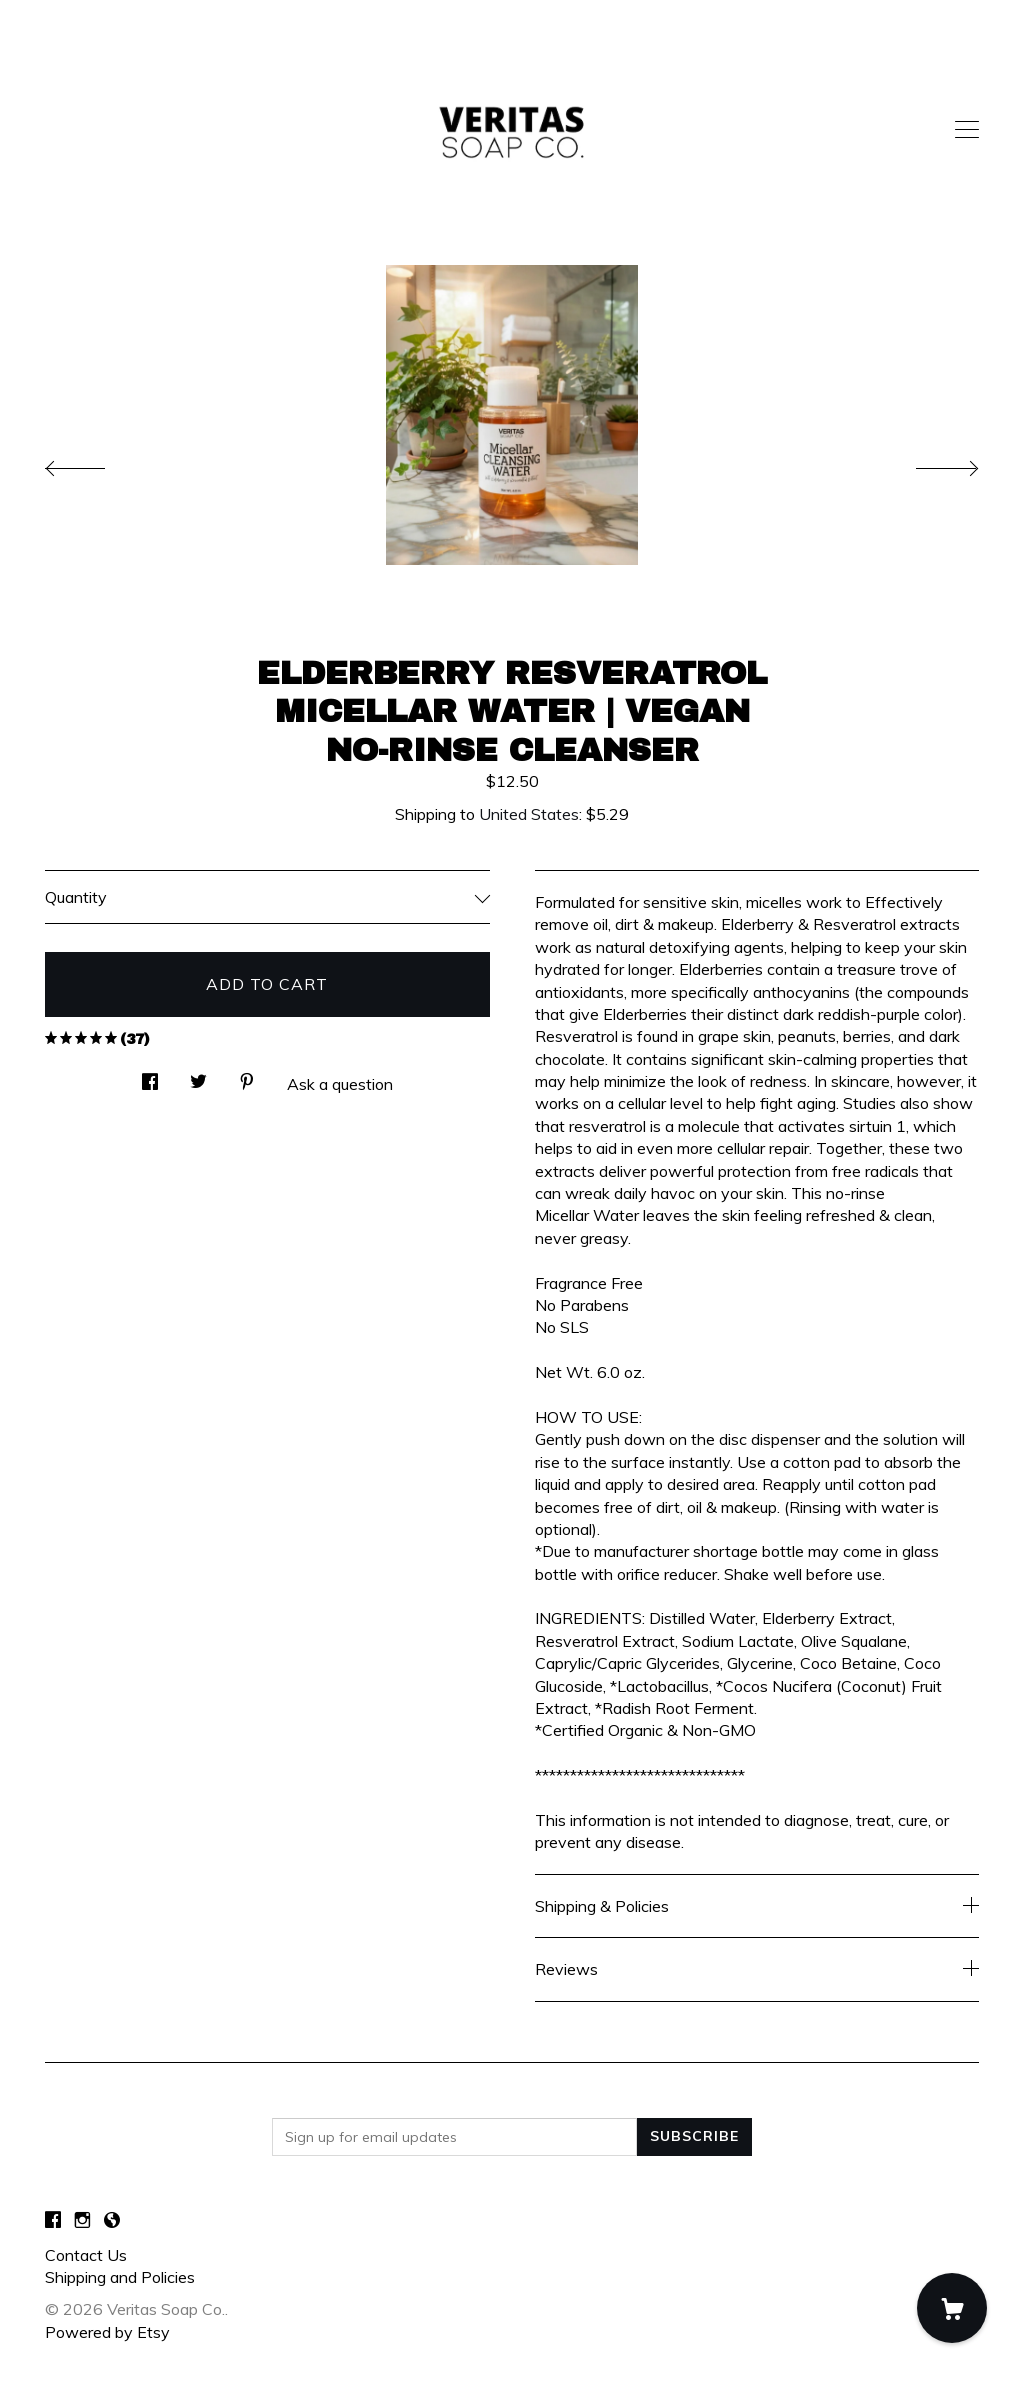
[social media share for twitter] (198, 1075)
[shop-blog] (112, 2221)
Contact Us (86, 2255)
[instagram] (82, 2221)
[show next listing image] (929, 463)
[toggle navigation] (967, 130)
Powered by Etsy (107, 2332)
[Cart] (952, 2308)
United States (529, 814)
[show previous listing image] (95, 463)
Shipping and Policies (120, 2277)
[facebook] (53, 2221)
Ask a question (340, 1084)
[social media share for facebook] (150, 1075)
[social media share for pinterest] (247, 1075)
